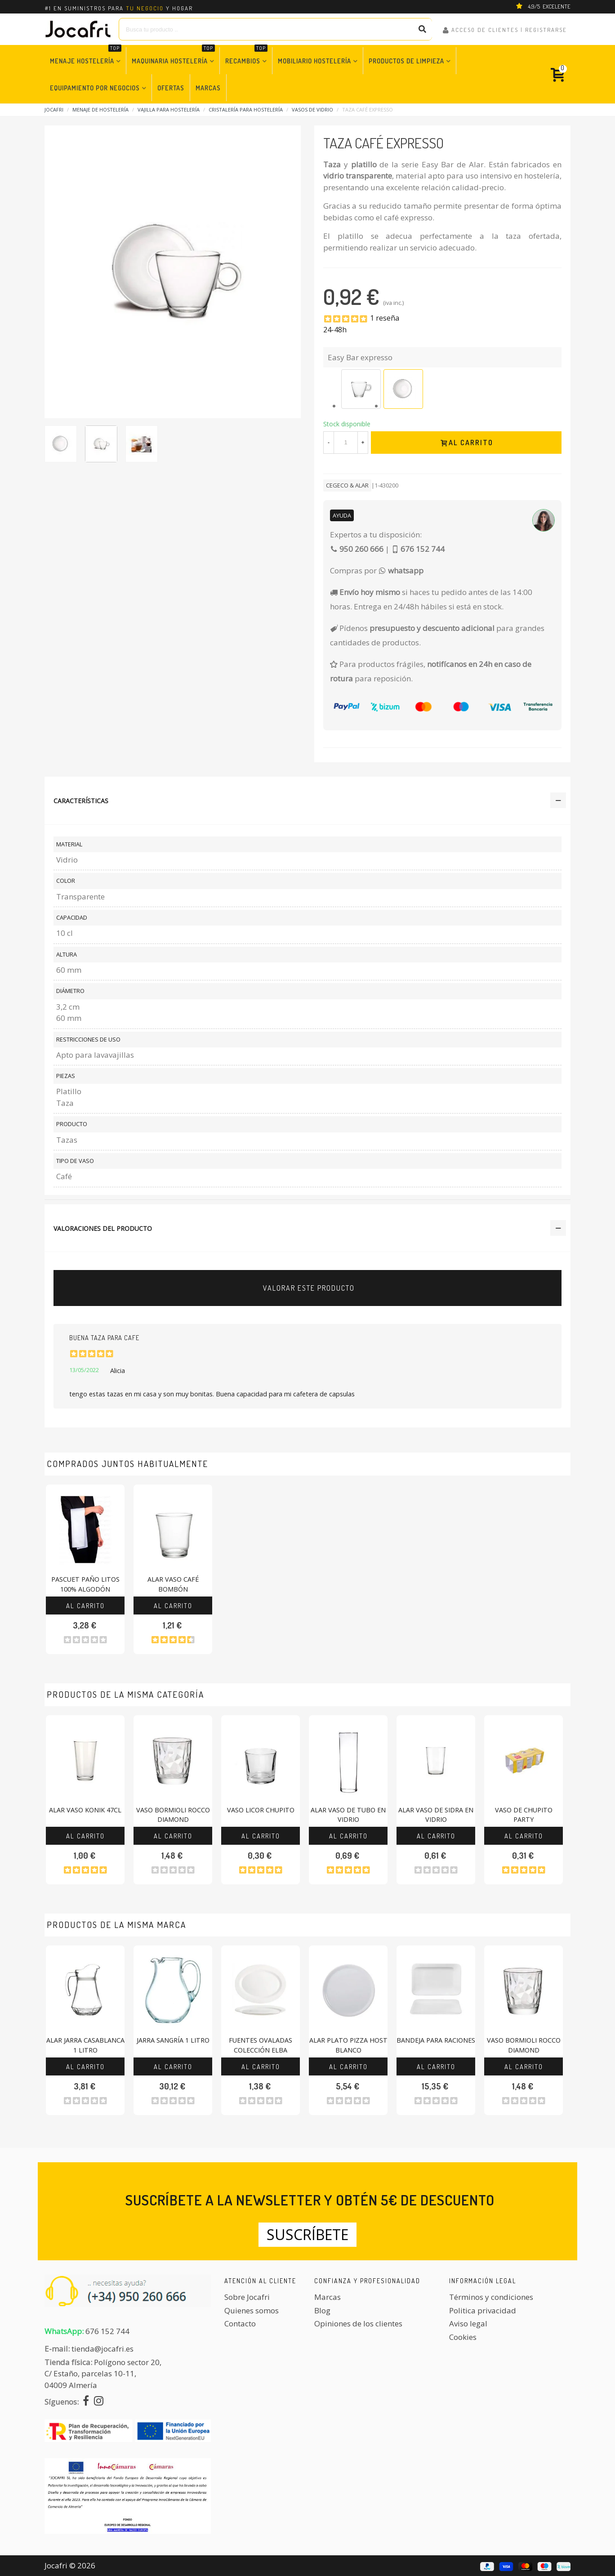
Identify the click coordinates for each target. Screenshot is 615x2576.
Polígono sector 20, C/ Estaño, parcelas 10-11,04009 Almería (103, 2373)
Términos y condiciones (491, 2297)
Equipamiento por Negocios (95, 88)
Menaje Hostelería (85, 56)
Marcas (208, 88)
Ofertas (170, 88)
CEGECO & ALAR (347, 485)
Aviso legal (468, 2323)
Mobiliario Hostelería (314, 61)
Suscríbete (307, 2234)
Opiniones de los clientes (358, 2323)
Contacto (240, 2323)
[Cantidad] (346, 442)
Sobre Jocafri (247, 2297)
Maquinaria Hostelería (173, 56)
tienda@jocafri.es (102, 2348)
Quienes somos (251, 2310)
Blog (322, 2310)
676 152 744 (107, 2331)
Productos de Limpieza (406, 61)
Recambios (246, 56)
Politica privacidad (482, 2310)
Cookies (463, 2337)
